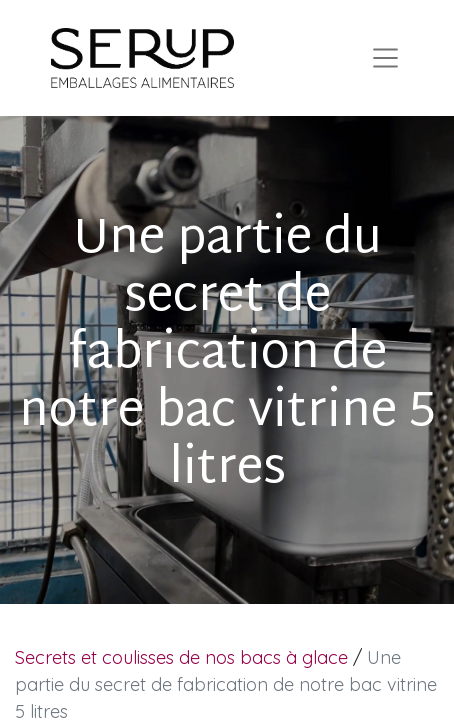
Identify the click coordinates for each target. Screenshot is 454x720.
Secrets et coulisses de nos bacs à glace (181, 657)
